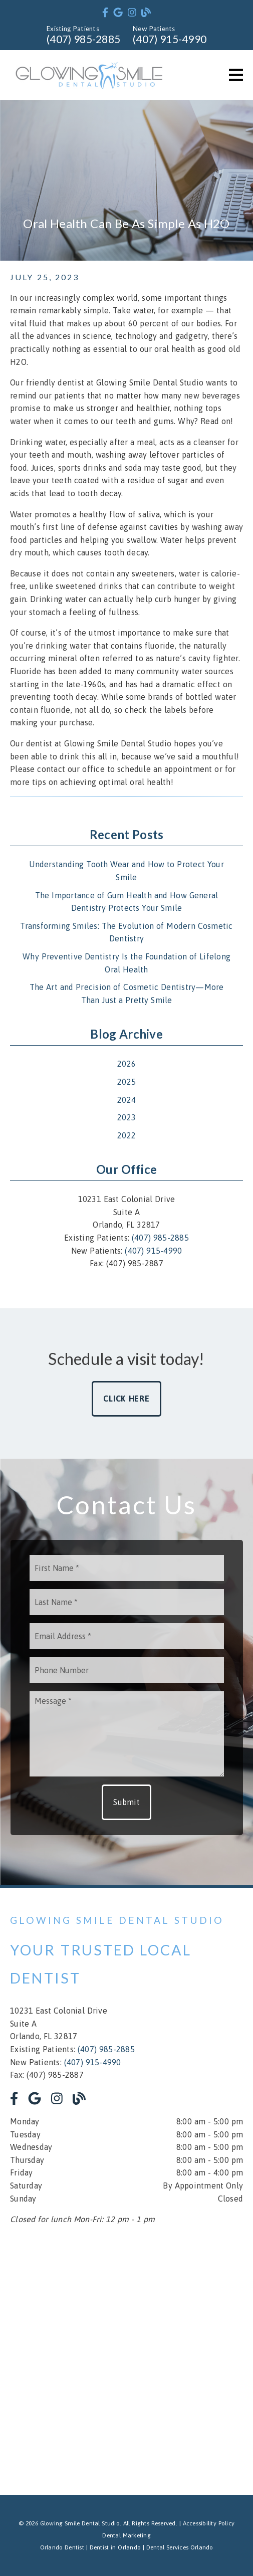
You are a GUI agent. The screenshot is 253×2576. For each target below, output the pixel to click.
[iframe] (126, 2357)
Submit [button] (126, 1802)
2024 (126, 1099)
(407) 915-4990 (169, 39)
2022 (126, 1135)
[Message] (127, 1733)
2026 (126, 1063)
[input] (127, 1568)
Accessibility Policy (209, 2523)
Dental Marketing (126, 2535)
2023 (126, 1117)
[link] (105, 12)
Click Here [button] (126, 1398)
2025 (126, 1081)
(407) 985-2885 (83, 39)
